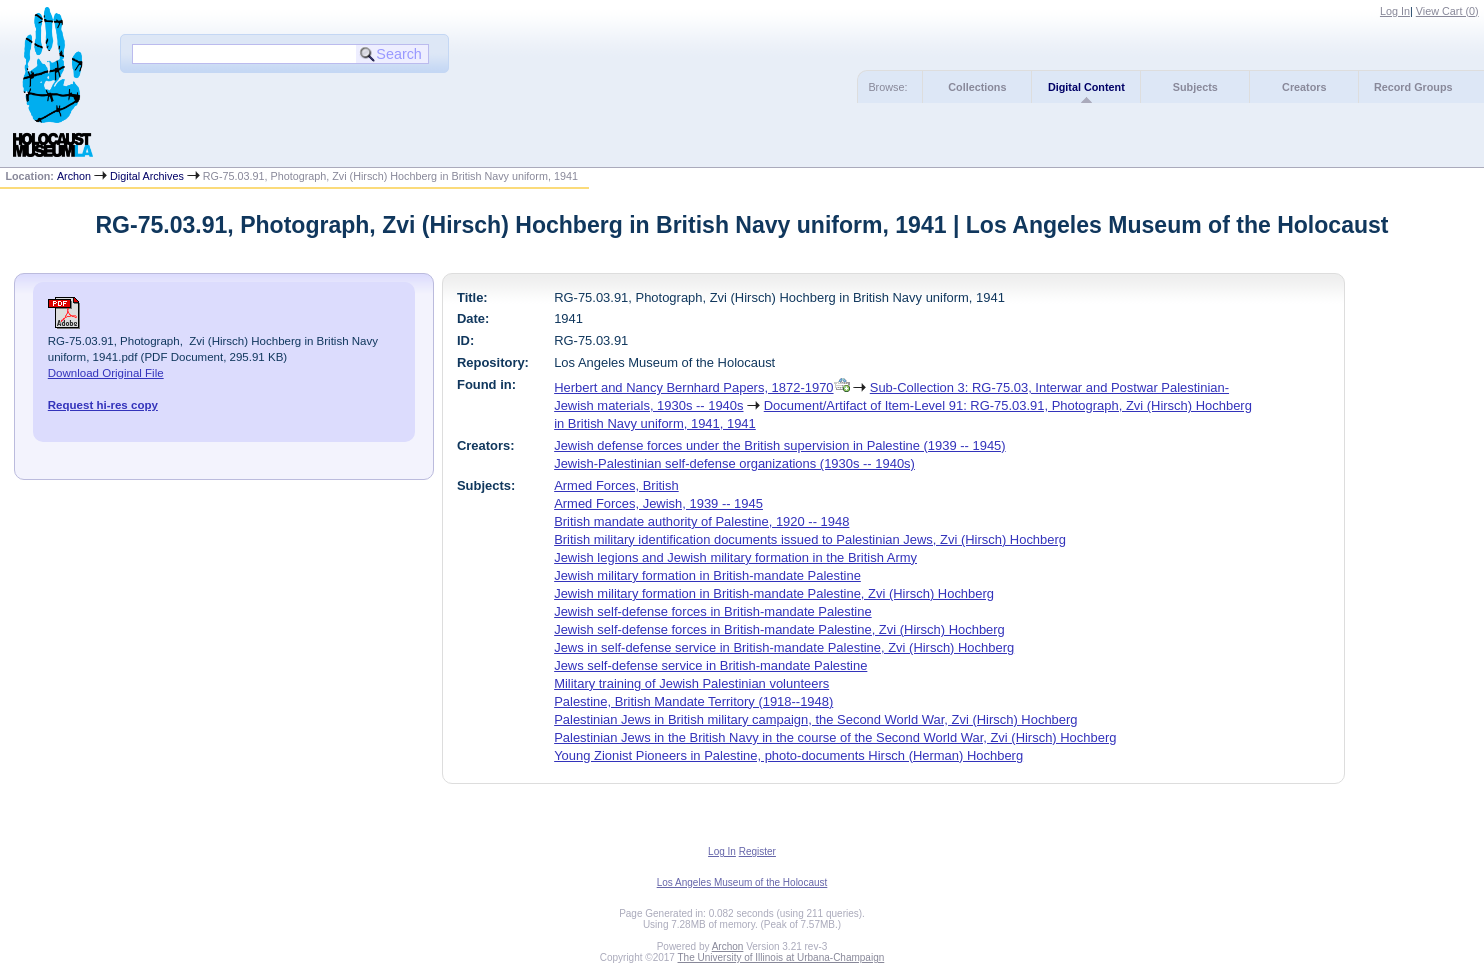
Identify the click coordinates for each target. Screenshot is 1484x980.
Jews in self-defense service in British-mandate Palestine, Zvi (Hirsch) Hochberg (784, 647)
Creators (1304, 87)
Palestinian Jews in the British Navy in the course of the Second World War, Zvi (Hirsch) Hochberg (835, 737)
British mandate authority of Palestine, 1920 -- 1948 (701, 521)
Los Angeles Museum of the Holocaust (742, 882)
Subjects (1195, 87)
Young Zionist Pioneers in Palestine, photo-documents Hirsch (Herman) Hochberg (788, 755)
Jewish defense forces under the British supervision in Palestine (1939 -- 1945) (779, 445)
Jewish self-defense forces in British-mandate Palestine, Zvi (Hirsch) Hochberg (779, 629)
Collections (977, 87)
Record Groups (1413, 87)
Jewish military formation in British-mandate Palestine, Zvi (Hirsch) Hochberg (774, 593)
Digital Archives (147, 176)
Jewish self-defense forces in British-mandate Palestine (713, 611)
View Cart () (1447, 11)
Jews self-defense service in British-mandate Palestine (710, 665)
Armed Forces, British (616, 485)
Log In (1395, 11)
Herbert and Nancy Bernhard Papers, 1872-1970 (693, 387)
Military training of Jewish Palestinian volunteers (691, 683)
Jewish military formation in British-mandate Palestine (707, 575)
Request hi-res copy (103, 405)
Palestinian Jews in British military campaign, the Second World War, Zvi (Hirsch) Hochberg (815, 719)
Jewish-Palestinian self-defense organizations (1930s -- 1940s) (734, 463)
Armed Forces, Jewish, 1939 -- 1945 (658, 503)
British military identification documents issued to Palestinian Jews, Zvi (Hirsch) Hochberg (810, 539)
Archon (74, 176)
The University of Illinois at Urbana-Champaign (781, 957)
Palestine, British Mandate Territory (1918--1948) (693, 701)
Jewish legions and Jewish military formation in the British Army (735, 557)
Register (757, 851)
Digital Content (1086, 87)
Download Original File (106, 373)
